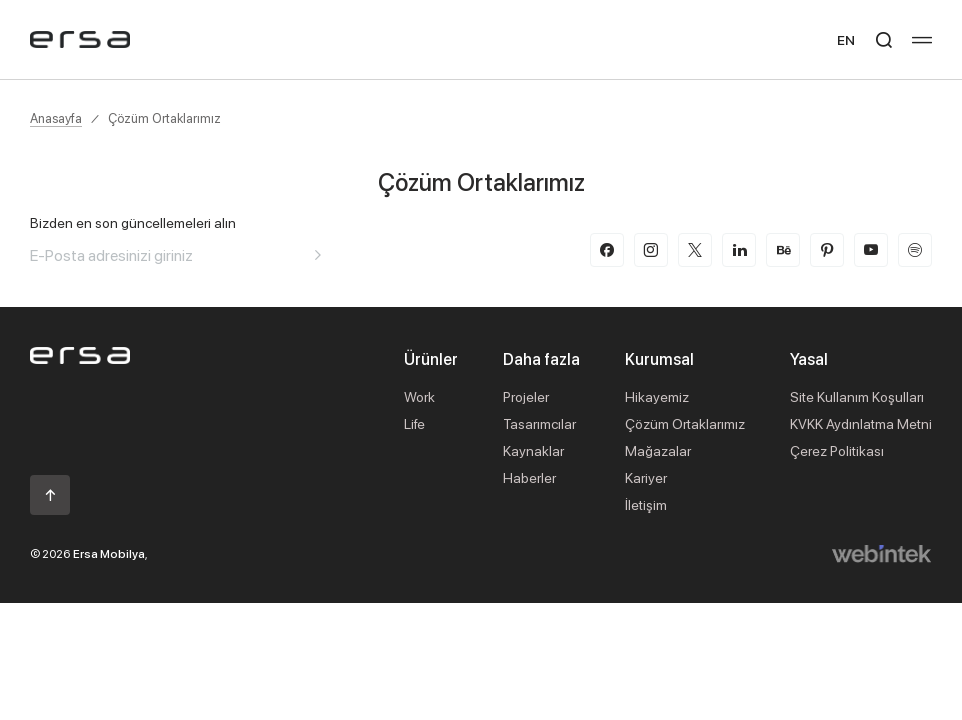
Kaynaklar (533, 450)
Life (414, 423)
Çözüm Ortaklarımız (164, 118)
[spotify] (915, 250)
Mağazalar (658, 450)
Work (419, 396)
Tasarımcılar (539, 423)
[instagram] (651, 250)
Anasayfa (56, 118)
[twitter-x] (695, 250)
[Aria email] (318, 255)
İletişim (646, 504)
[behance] (783, 250)
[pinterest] (827, 250)
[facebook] (607, 250)
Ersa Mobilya (109, 553)
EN (846, 39)
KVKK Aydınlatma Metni (861, 423)
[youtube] (871, 250)
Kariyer (646, 477)
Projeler (526, 396)
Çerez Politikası (837, 450)
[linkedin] (739, 250)
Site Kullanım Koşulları (857, 396)
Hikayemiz (657, 396)
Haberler (529, 477)
